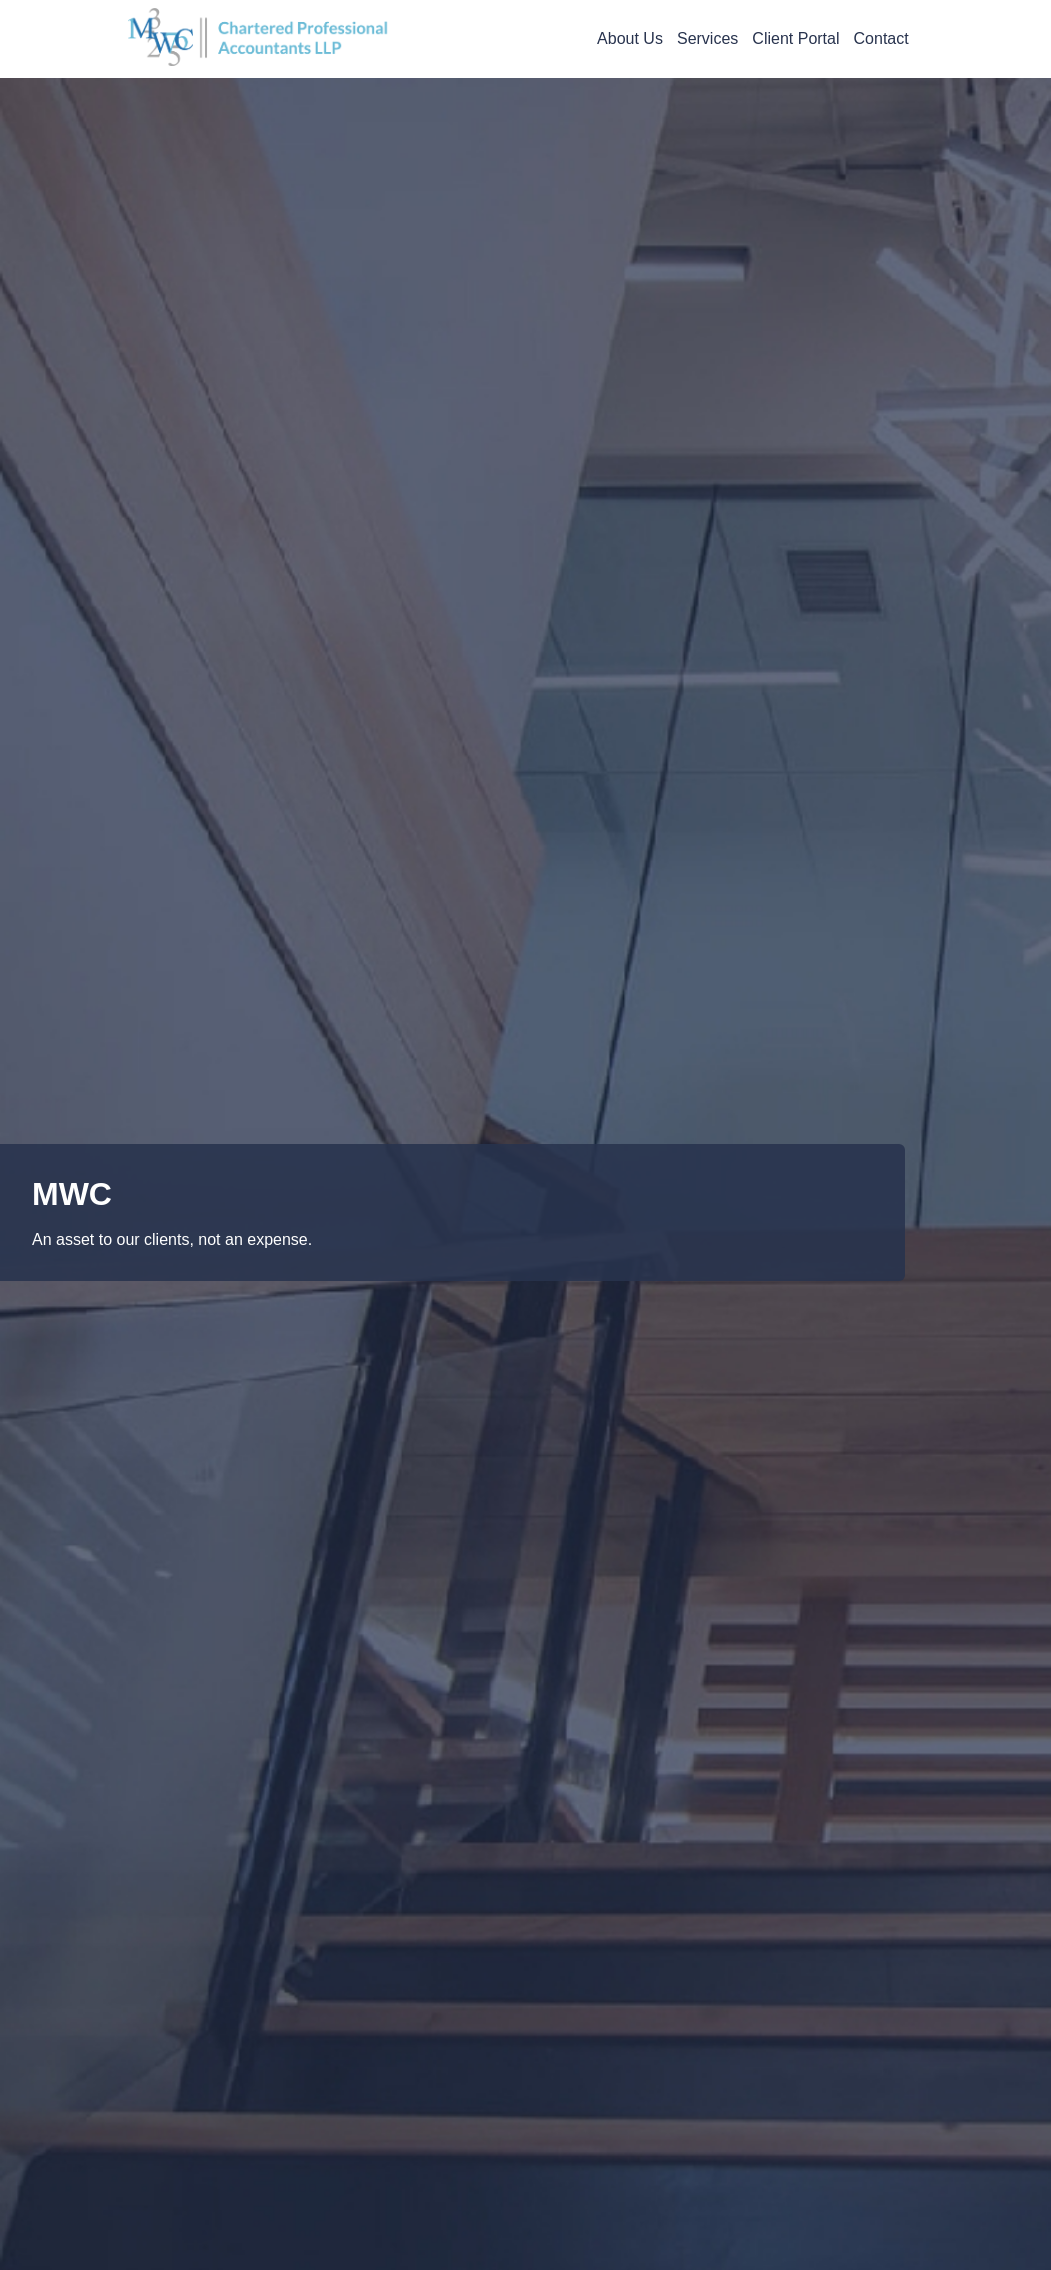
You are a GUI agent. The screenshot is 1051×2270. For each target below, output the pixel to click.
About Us (630, 38)
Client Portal (795, 38)
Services (707, 38)
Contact (881, 38)
